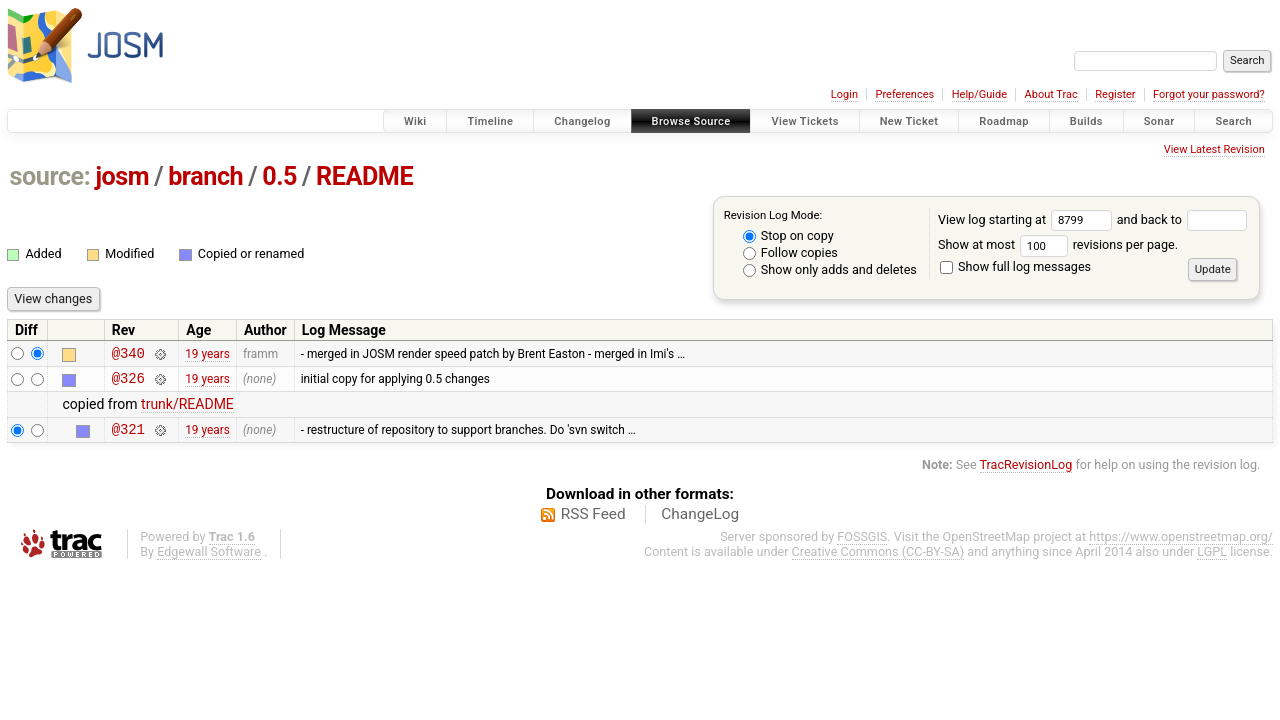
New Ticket (909, 121)
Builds (1086, 121)
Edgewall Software (209, 560)
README (364, 176)
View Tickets (804, 121)
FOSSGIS (862, 545)
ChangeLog (700, 523)
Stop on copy (788, 235)
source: (50, 176)
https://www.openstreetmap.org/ (1181, 545)
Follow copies (790, 252)
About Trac (1051, 94)
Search (1233, 121)
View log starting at (1027, 219)
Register (1115, 94)
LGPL (1212, 560)
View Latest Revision (1214, 149)
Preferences (904, 94)
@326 (128, 383)
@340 (128, 355)
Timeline (490, 121)
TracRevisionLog (1026, 473)
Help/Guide (979, 94)
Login (844, 94)
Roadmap (1004, 121)
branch (205, 176)
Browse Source (691, 121)
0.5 (279, 176)
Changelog (582, 121)
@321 (128, 437)
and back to (1182, 219)
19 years (207, 355)
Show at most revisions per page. (1058, 244)
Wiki (415, 121)
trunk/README (187, 410)
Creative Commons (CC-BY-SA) (878, 560)
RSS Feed (593, 523)
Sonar (1159, 121)
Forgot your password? (1209, 94)
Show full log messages (1015, 266)
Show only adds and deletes (830, 269)
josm (122, 176)
